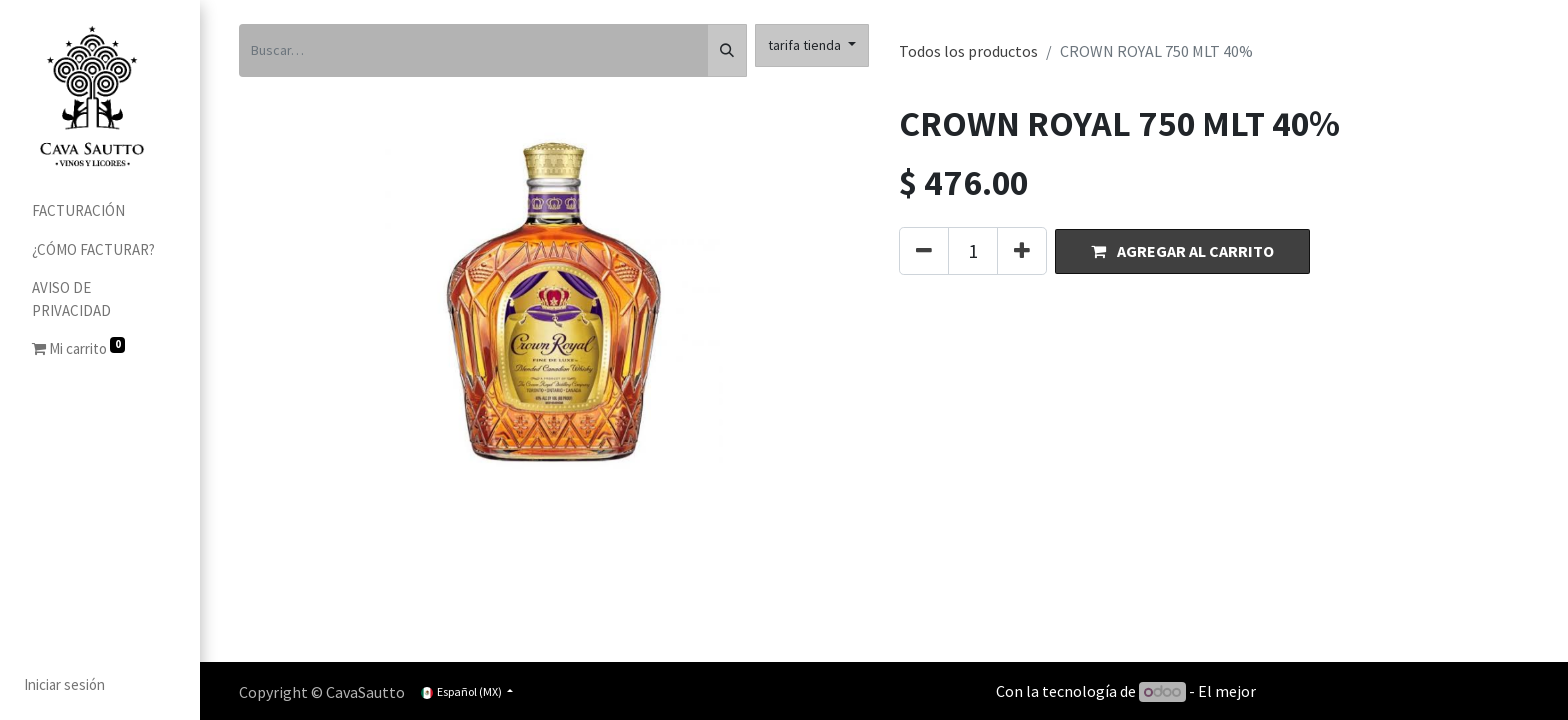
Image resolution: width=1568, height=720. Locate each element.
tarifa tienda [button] (806, 45)
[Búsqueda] (727, 50)
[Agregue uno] (1022, 251)
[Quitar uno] (924, 251)
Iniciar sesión (64, 684)
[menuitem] (100, 211)
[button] (1182, 251)
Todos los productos (968, 51)
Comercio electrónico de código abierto (1394, 691)
